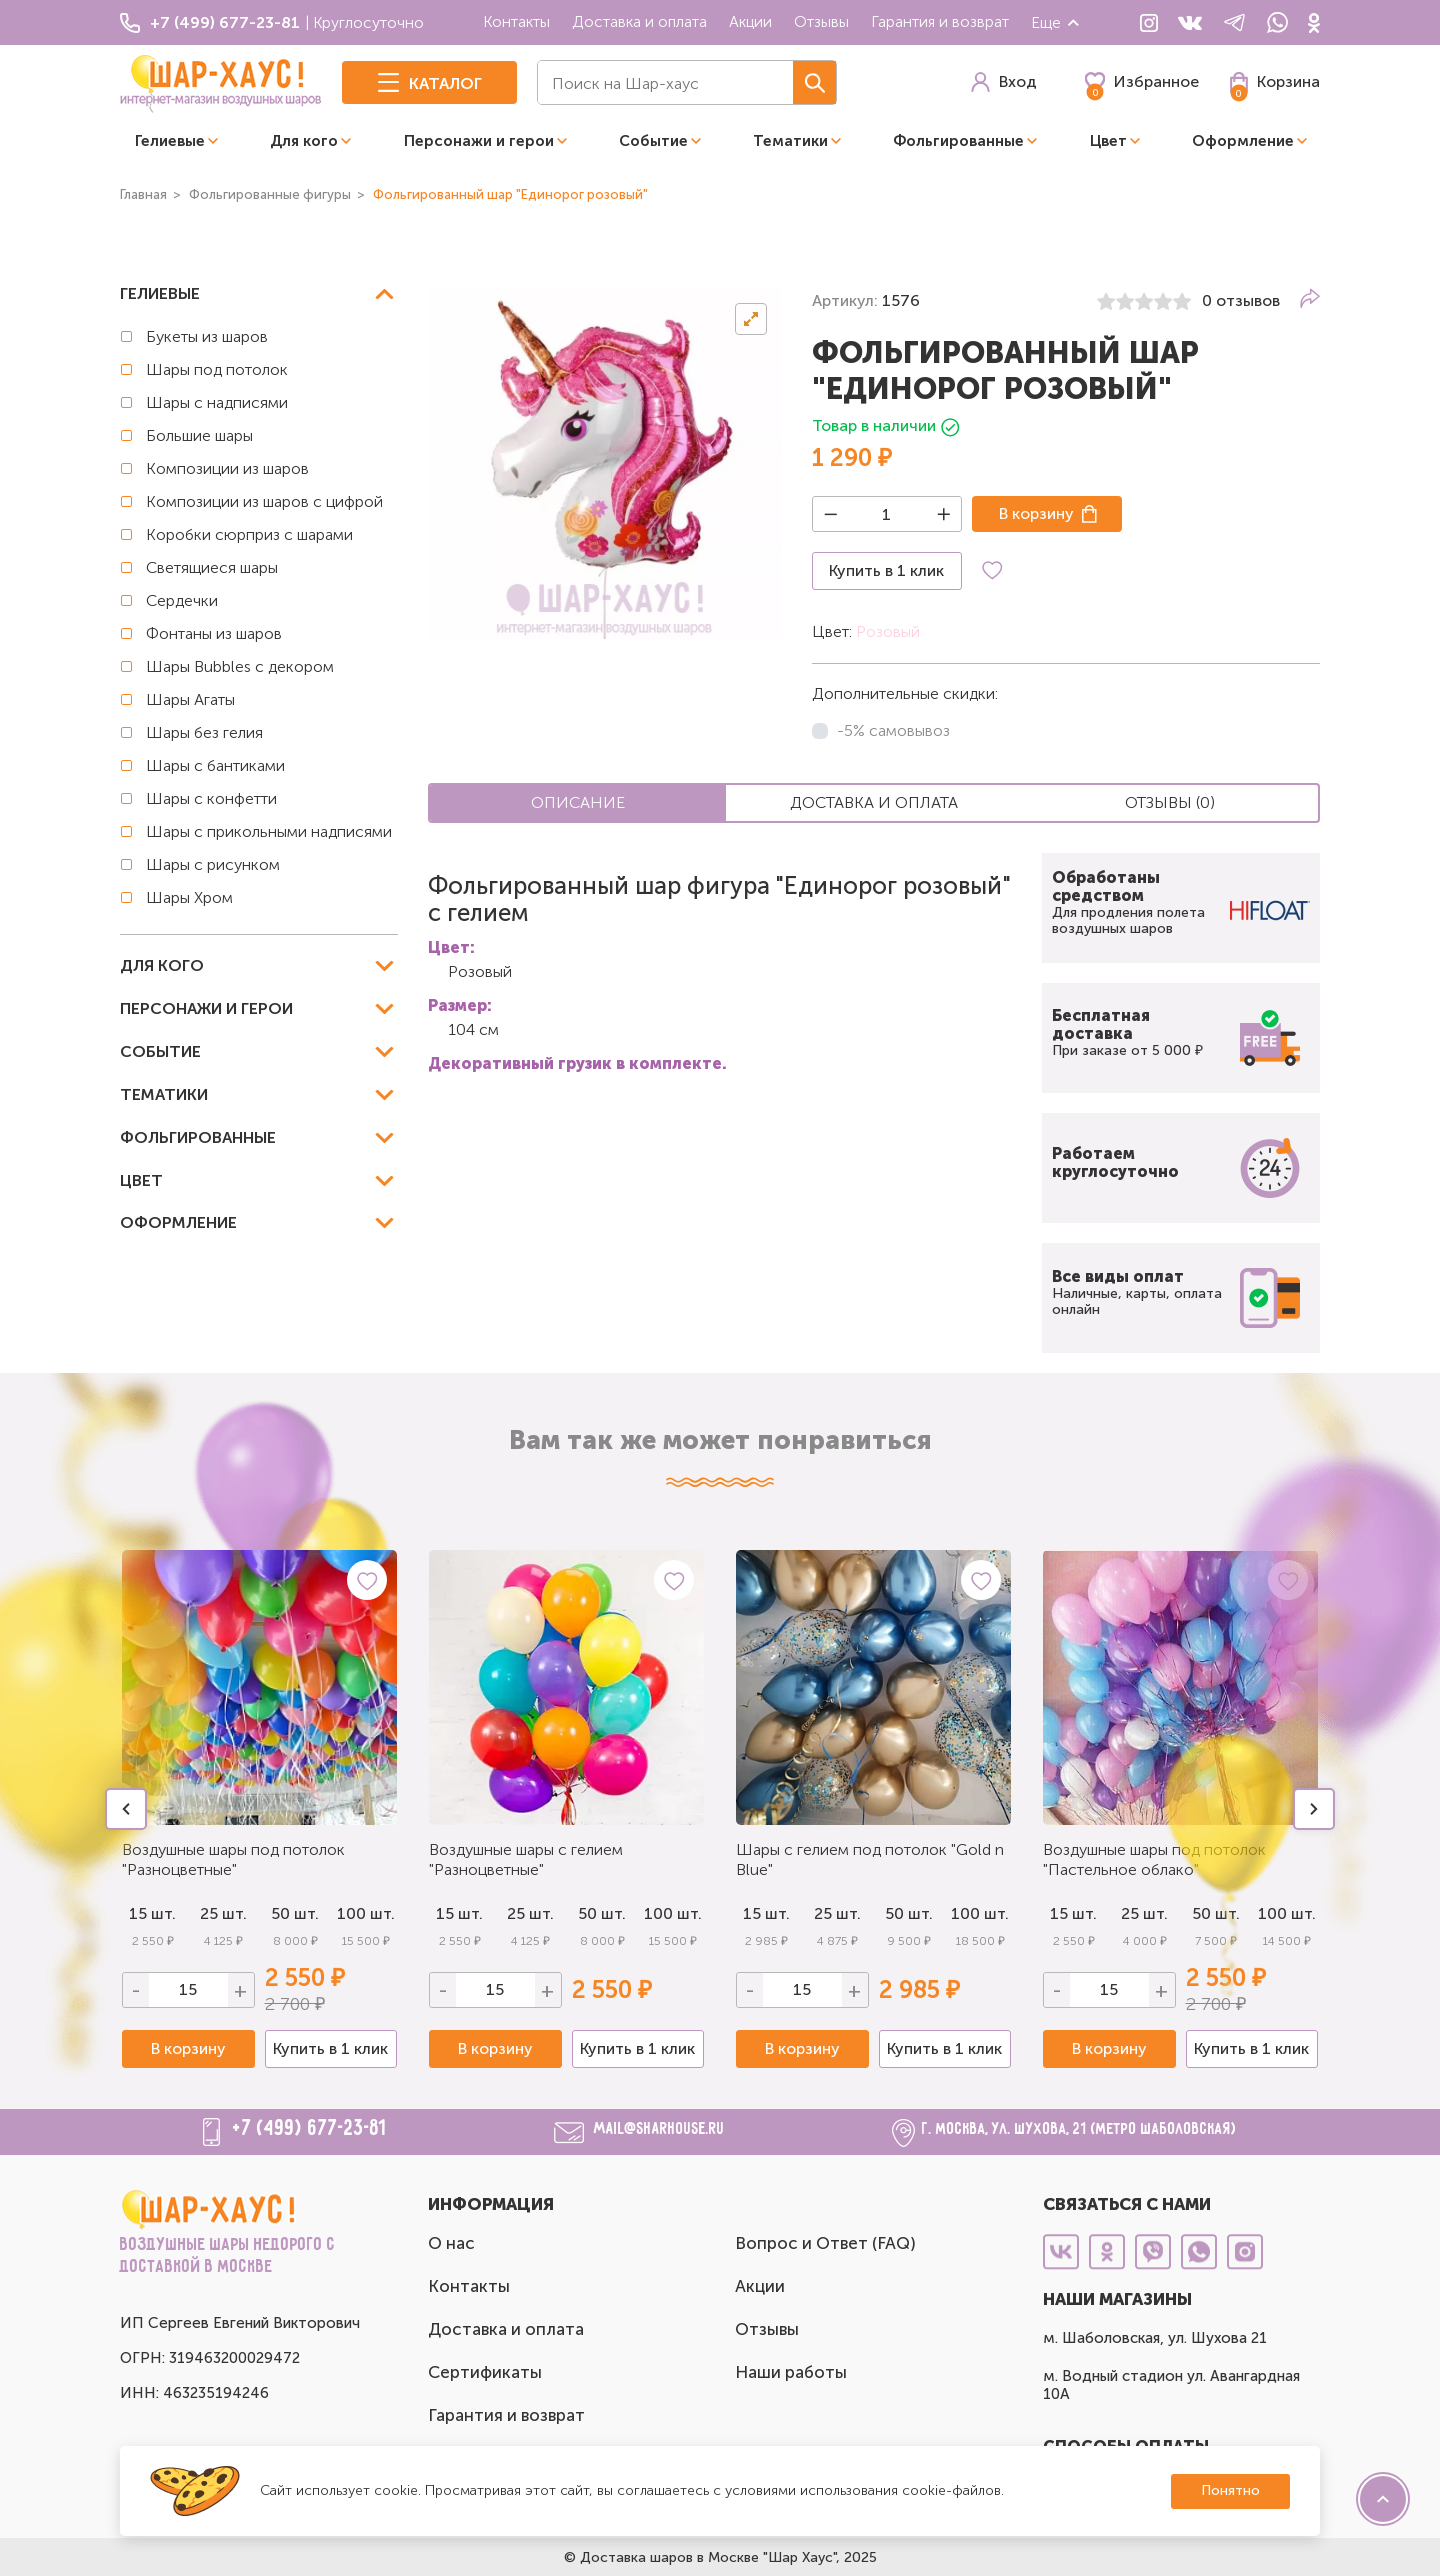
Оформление (1243, 141)
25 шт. (223, 1913)
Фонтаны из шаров (214, 633)
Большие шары (199, 435)
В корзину (1036, 513)
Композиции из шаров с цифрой (264, 501)
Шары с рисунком (213, 864)
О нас (451, 2243)
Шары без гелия (204, 732)
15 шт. (459, 1913)
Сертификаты (485, 2372)
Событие (653, 141)
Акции (750, 21)
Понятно (1230, 2490)
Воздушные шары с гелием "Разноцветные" (526, 1859)
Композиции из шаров (227, 468)
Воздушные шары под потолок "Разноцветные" (233, 1859)
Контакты (516, 21)
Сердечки (182, 600)
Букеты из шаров (207, 336)
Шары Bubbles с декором (240, 666)
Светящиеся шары (212, 567)
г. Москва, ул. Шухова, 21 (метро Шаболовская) (1079, 2129)
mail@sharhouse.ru (659, 2129)
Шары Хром (189, 897)
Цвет (1108, 141)
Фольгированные (958, 141)
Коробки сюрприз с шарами (249, 534)
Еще (1056, 22)
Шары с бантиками (215, 765)
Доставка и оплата (639, 21)
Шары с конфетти (211, 798)
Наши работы (791, 2372)
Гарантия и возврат (940, 21)
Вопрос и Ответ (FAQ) (825, 2243)
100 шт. (366, 1913)
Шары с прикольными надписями (269, 831)
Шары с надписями (217, 402)
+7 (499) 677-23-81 (310, 2129)
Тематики (790, 141)
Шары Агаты (190, 699)
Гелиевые (170, 141)
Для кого (304, 141)
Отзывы (821, 21)
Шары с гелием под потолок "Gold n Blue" (870, 1859)
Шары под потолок (217, 369)
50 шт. (295, 1913)
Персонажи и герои (479, 141)
